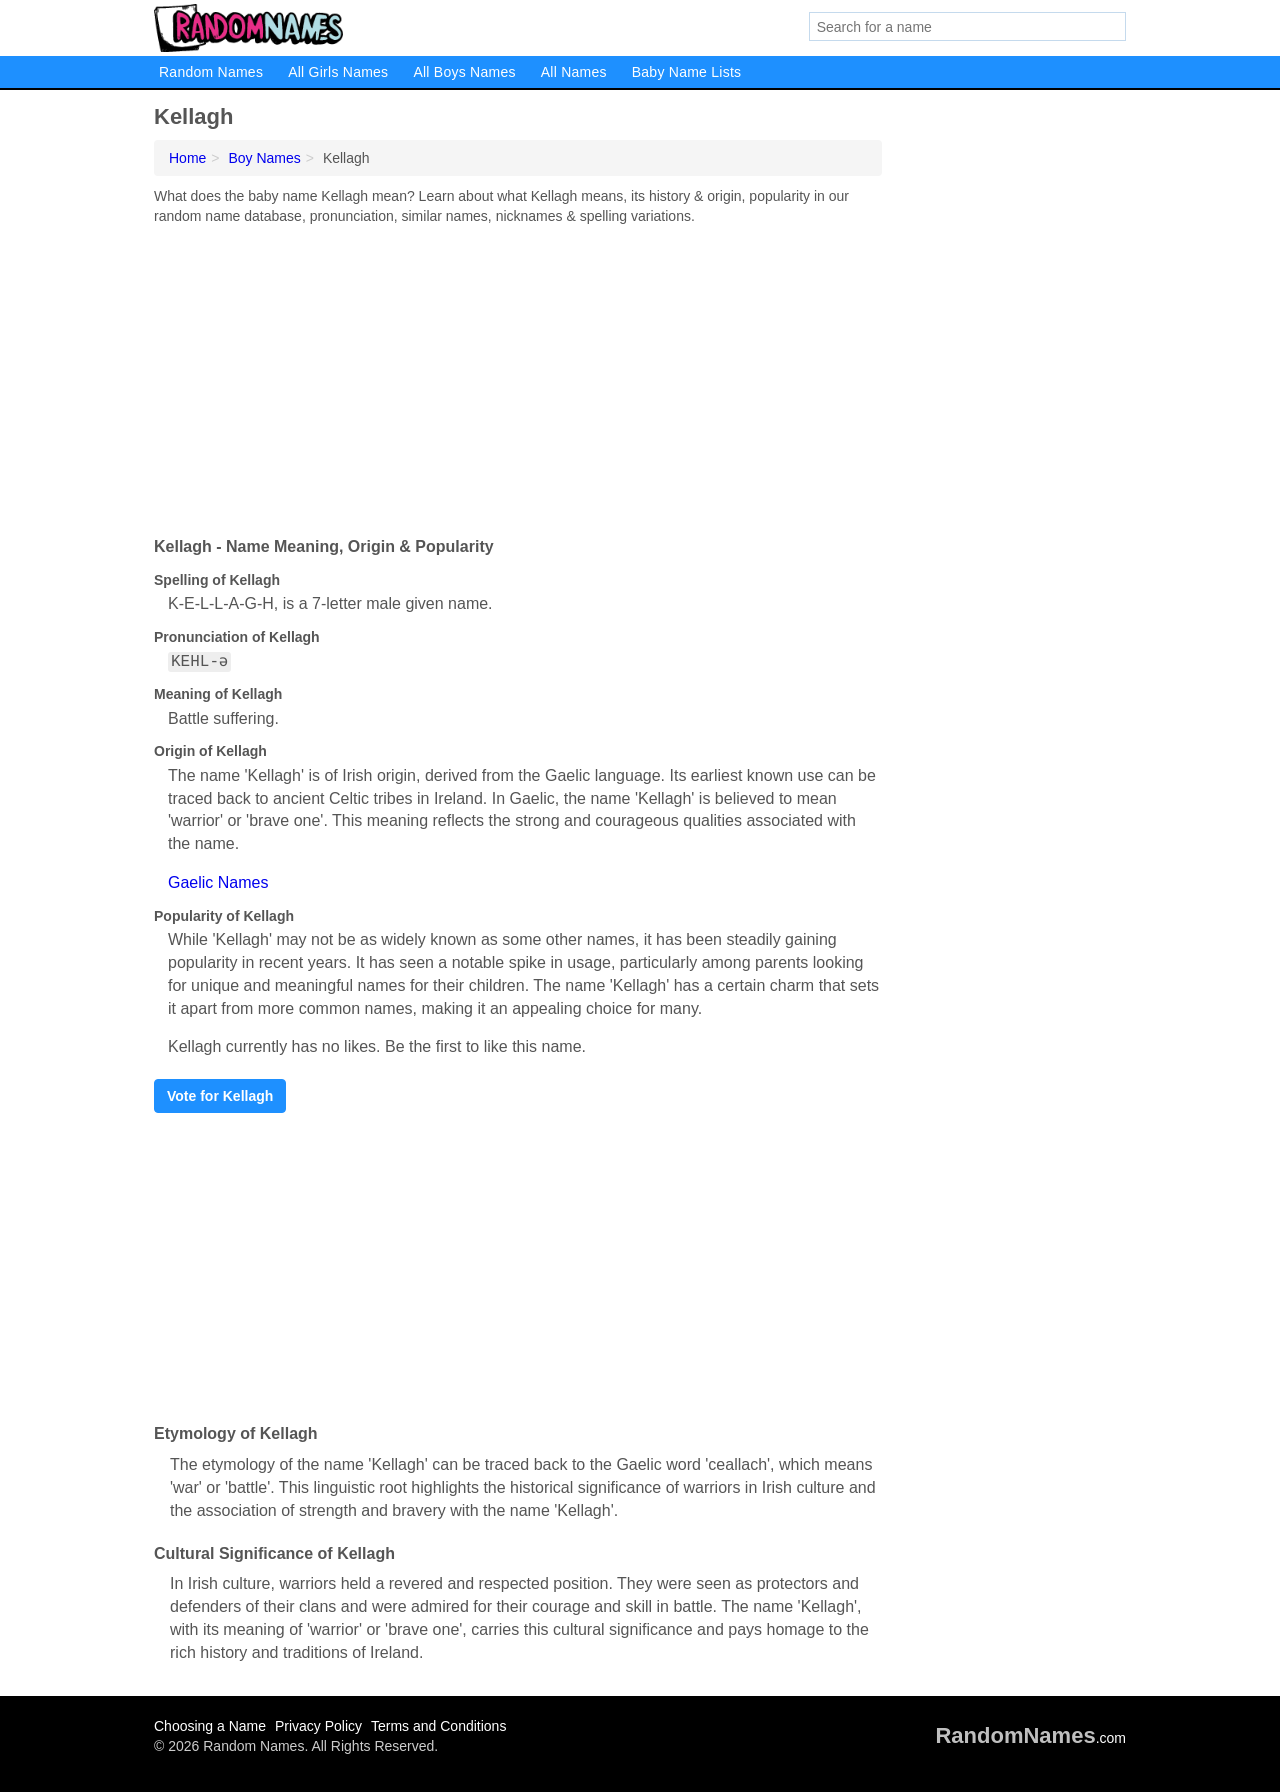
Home (187, 158)
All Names (574, 72)
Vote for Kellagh (220, 1096)
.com (1030, 1738)
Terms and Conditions (438, 1726)
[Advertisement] (518, 376)
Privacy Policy (318, 1726)
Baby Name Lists (687, 72)
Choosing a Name (210, 1726)
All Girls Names (338, 72)
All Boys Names (464, 72)
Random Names (211, 72)
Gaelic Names (218, 882)
